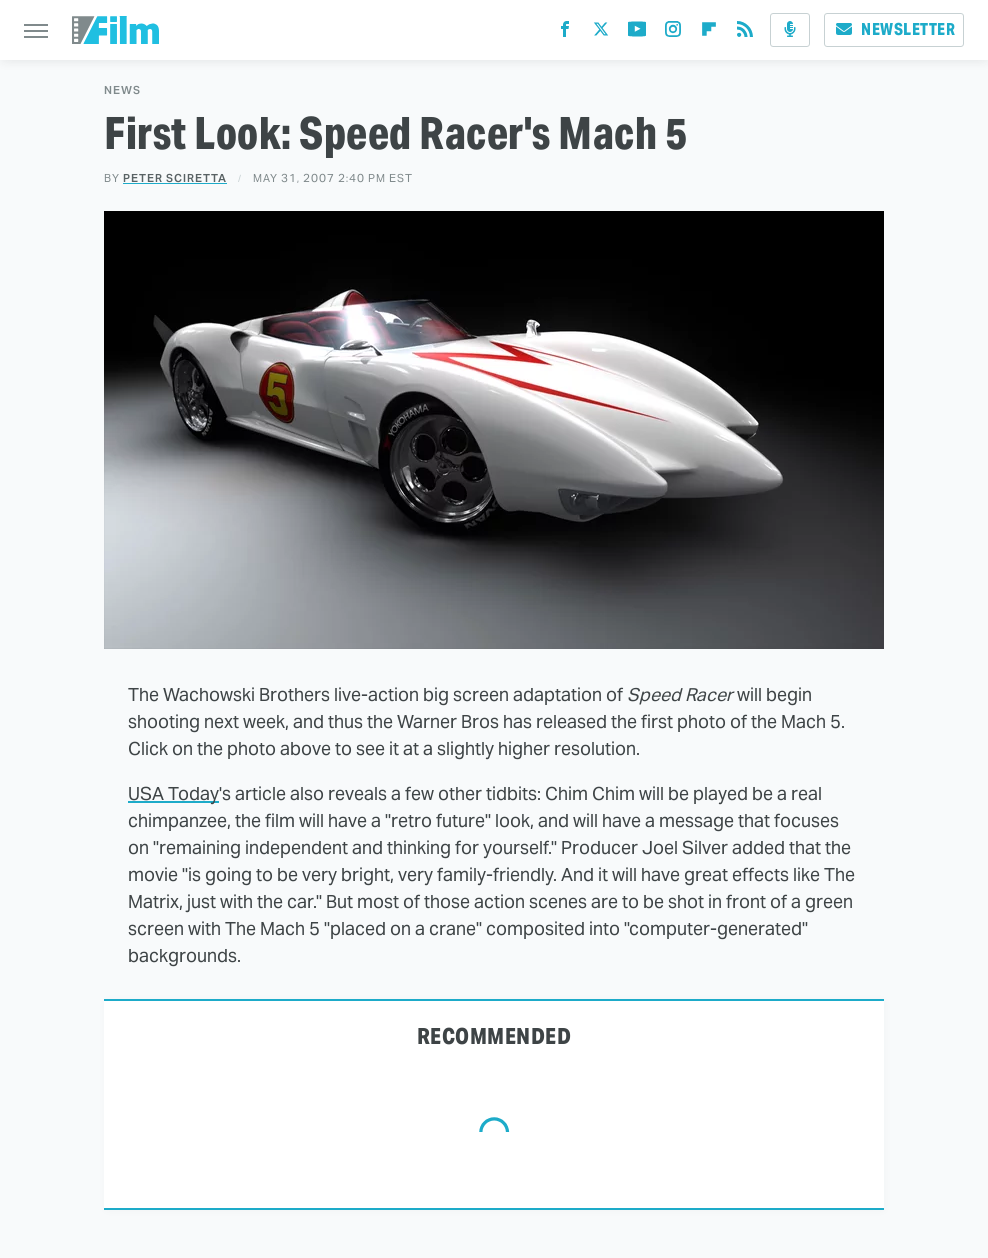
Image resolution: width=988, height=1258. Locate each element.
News (122, 90)
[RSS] (745, 33)
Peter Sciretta (175, 178)
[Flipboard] (709, 33)
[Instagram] (673, 33)
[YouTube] (637, 33)
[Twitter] (601, 33)
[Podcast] (790, 30)
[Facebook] (565, 33)
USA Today (173, 793)
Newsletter (894, 29)
